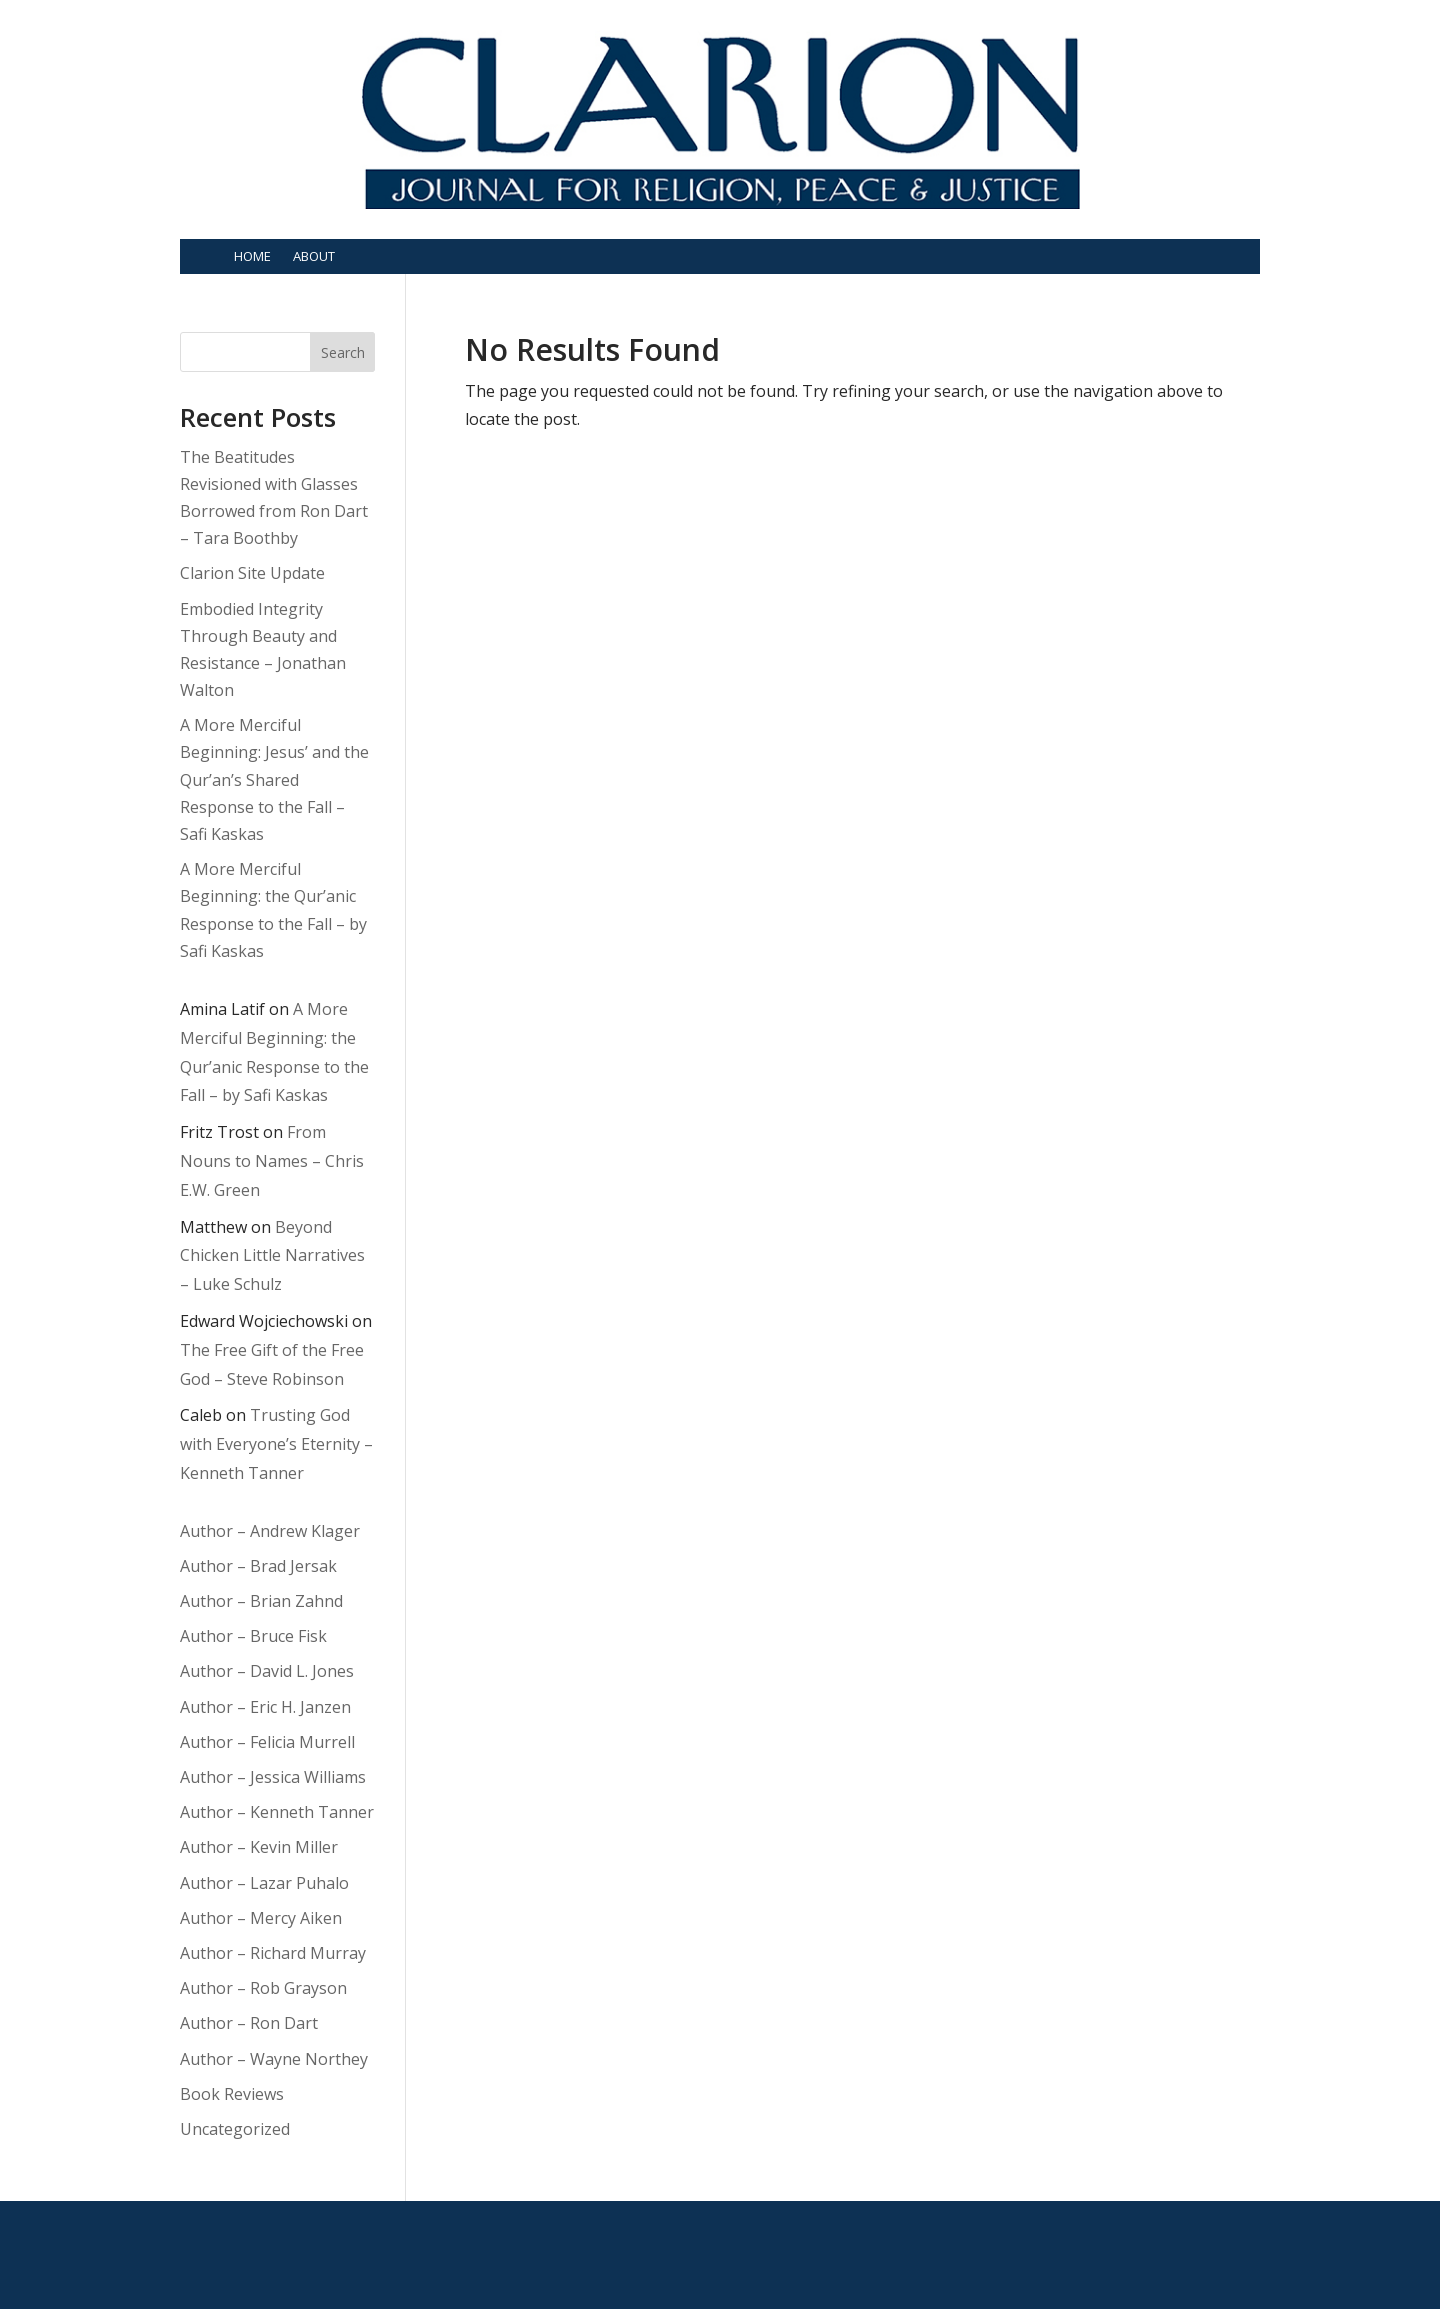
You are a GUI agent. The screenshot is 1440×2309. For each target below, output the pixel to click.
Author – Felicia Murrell (267, 1742)
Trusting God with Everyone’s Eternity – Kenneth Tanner (276, 1444)
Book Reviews (232, 2094)
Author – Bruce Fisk (253, 1636)
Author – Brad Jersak (258, 1566)
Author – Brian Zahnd (261, 1601)
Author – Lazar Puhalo (264, 1883)
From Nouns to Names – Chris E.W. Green (272, 1161)
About (314, 256)
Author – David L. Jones (267, 1671)
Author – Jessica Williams (273, 1777)
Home (252, 256)
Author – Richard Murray (273, 1953)
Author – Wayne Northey (274, 2059)
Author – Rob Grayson (263, 1988)
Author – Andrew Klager (270, 1531)
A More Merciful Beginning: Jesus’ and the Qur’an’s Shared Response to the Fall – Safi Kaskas (274, 779)
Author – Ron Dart (249, 2023)
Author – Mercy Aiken (261, 1918)
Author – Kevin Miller (259, 1847)
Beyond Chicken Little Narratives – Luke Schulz (272, 1256)
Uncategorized (235, 2129)
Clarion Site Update (252, 573)
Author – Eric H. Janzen (265, 1707)
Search (343, 352)
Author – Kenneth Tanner (277, 1812)
